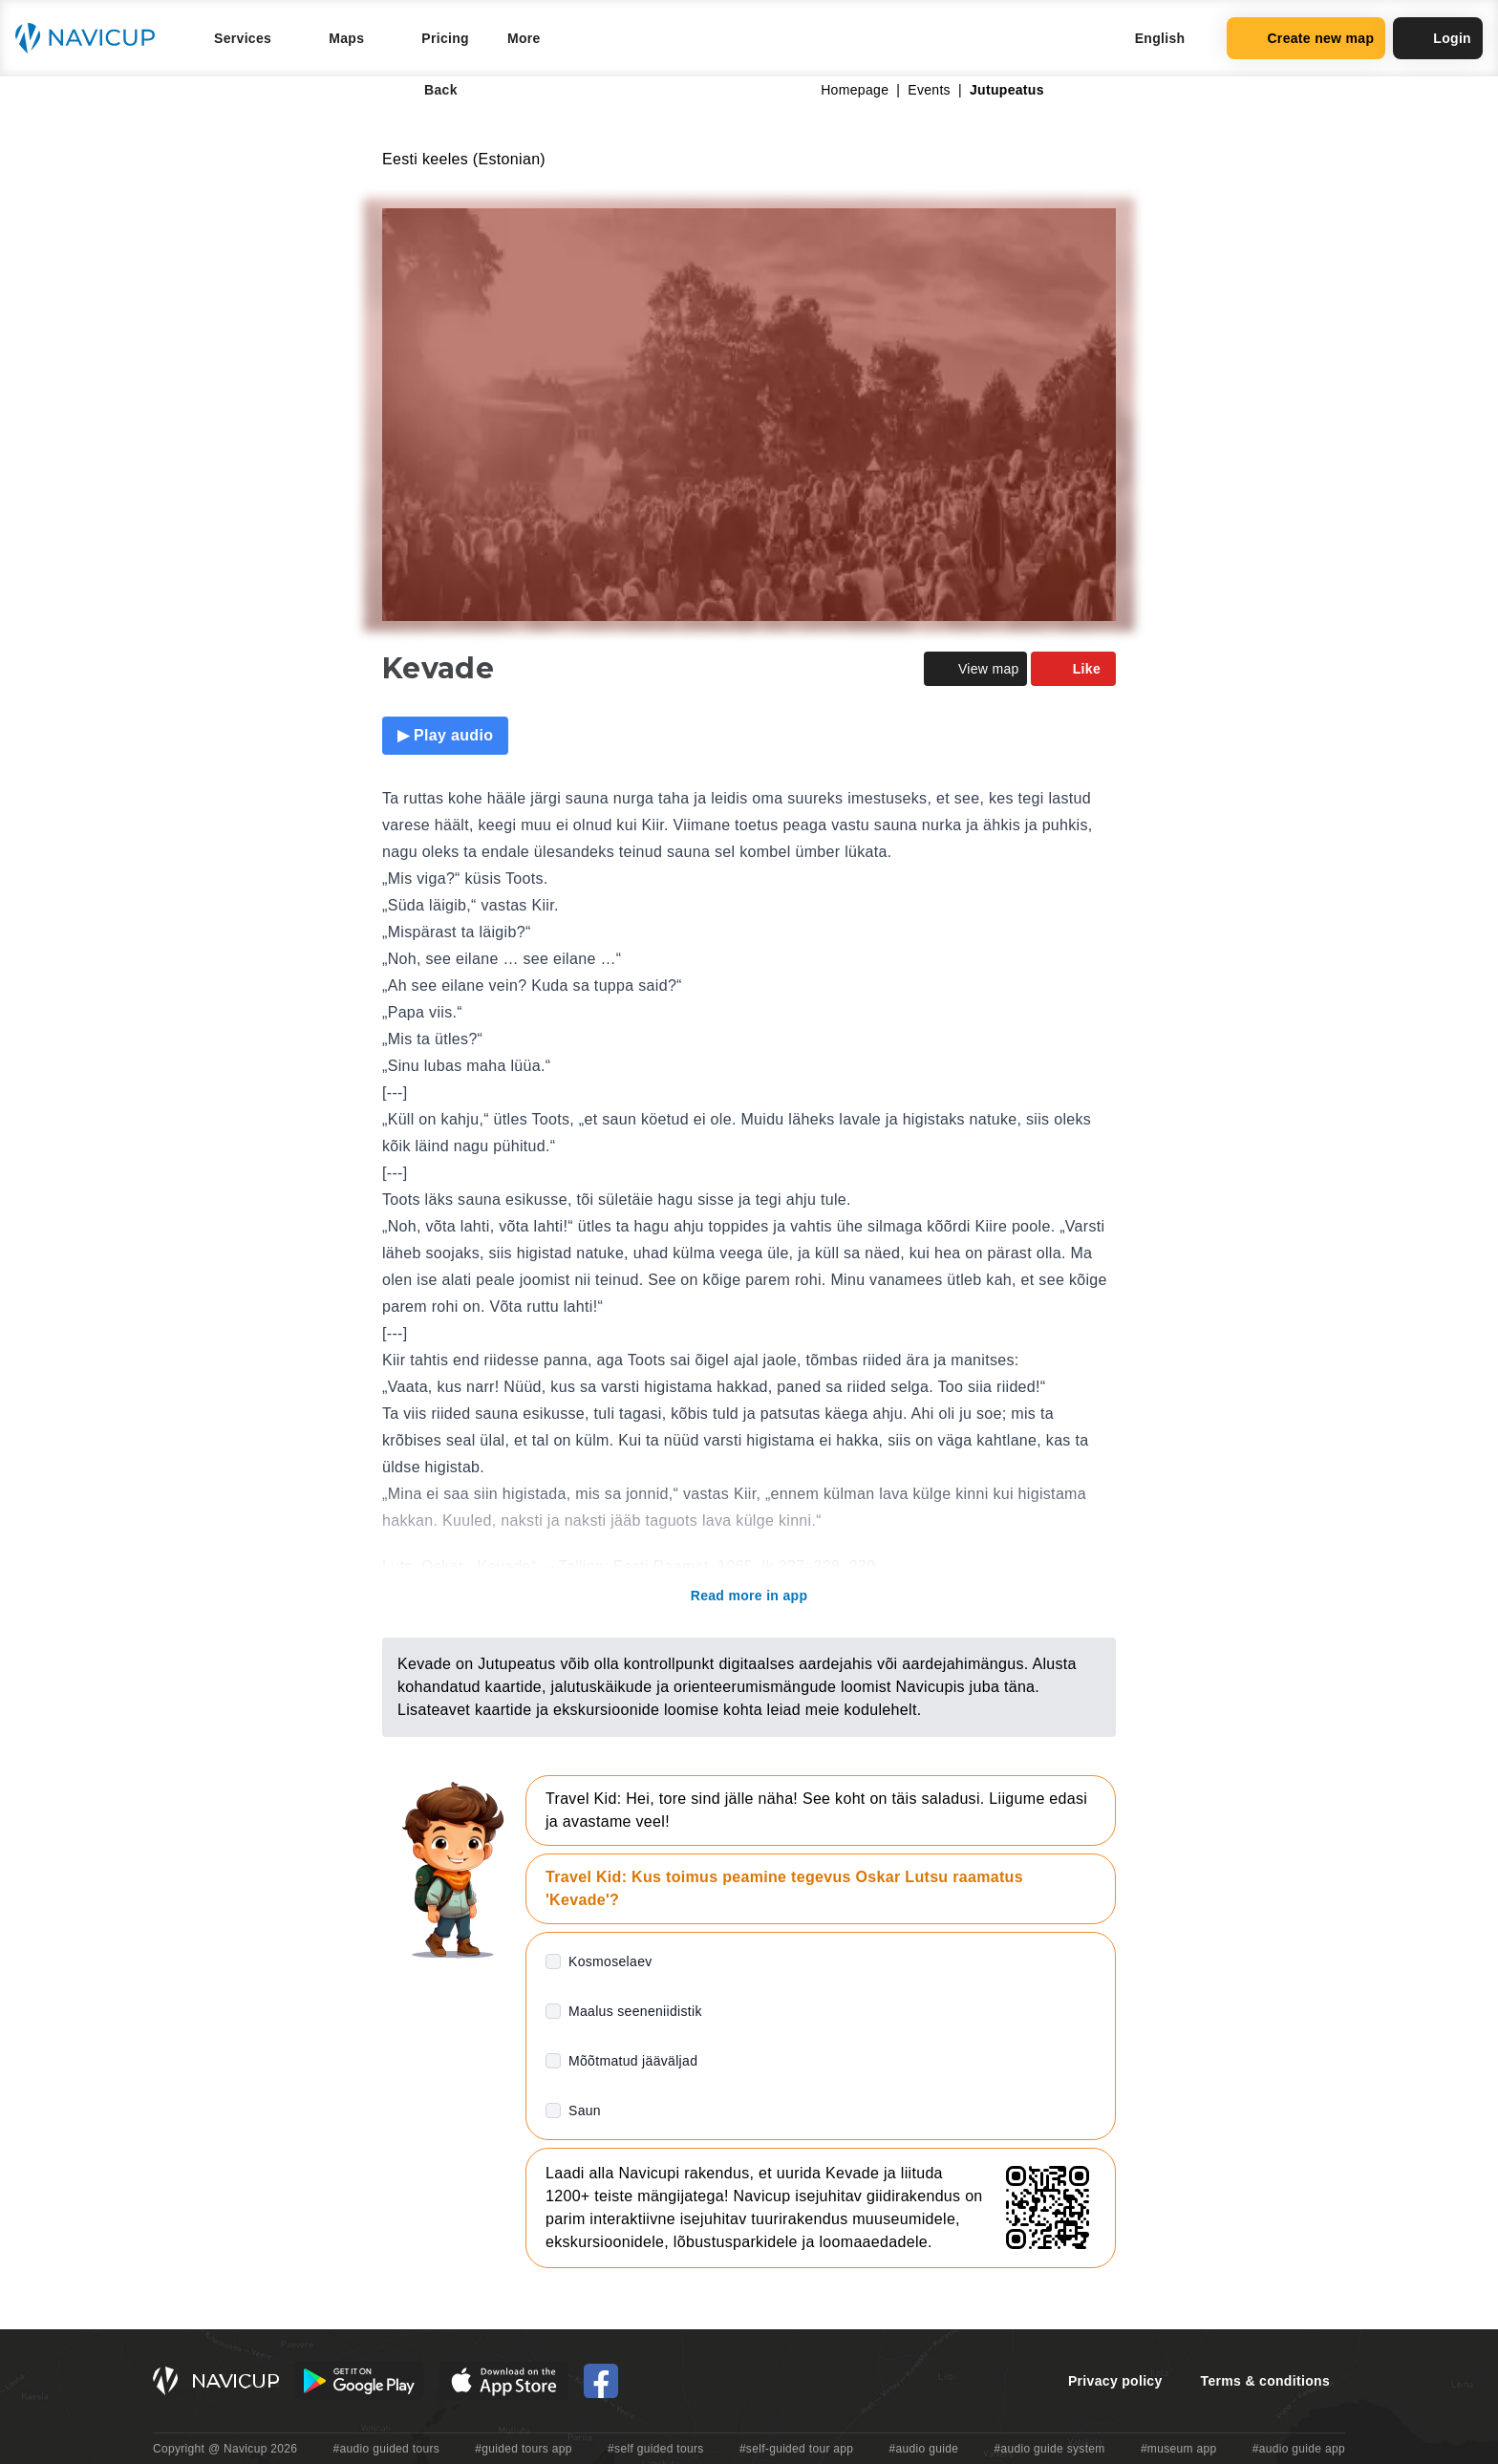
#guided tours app (523, 2448)
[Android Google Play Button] (359, 2381)
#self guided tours (656, 2448)
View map (975, 668)
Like (1073, 668)
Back (427, 89)
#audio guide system (1049, 2448)
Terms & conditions (1265, 2381)
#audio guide (924, 2448)
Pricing (445, 38)
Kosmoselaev (610, 1961)
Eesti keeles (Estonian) (464, 159)
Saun (584, 2110)
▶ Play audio (445, 735)
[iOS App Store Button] (503, 2381)
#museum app (1179, 2448)
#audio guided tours (386, 2448)
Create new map (1306, 38)
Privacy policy (1115, 2381)
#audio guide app (1298, 2448)
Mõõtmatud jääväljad (632, 2060)
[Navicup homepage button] (91, 38)
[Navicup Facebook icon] (601, 2381)
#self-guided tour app (796, 2448)
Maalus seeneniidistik (635, 2011)
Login (1437, 38)
